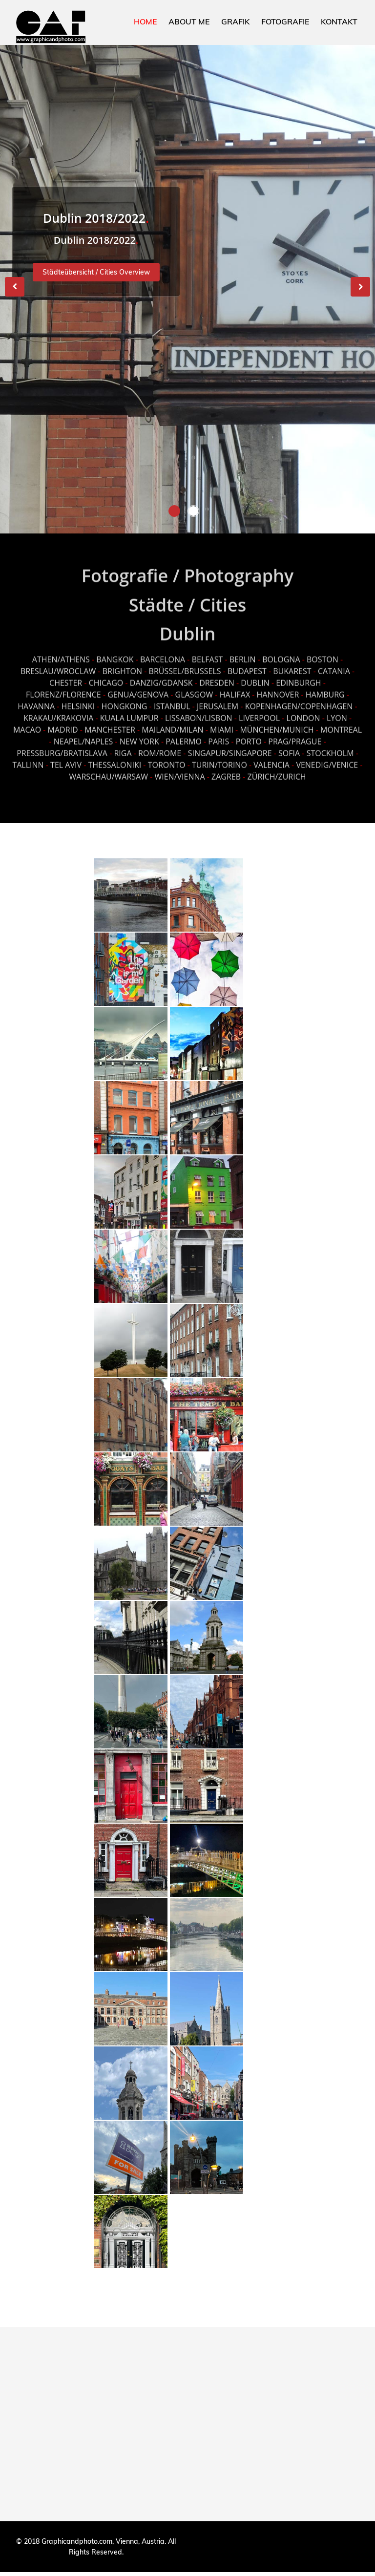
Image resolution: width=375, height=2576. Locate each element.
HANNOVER (278, 686)
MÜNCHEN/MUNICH (276, 721)
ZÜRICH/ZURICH (277, 768)
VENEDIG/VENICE (327, 756)
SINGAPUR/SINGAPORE (230, 745)
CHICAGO (106, 674)
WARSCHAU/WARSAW (108, 768)
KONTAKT (339, 21)
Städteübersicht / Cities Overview (96, 278)
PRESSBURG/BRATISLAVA (62, 745)
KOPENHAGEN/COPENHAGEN (299, 698)
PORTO (249, 733)
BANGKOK (114, 651)
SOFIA (289, 745)
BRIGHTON (122, 663)
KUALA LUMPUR (129, 709)
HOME (145, 21)
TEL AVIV (66, 756)
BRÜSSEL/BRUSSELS (185, 663)
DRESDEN (216, 674)
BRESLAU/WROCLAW (58, 663)
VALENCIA (271, 756)
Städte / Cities (187, 597)
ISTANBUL (172, 698)
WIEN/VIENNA (179, 768)
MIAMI (221, 721)
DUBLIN (255, 674)
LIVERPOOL (259, 709)
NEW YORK (139, 733)
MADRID (63, 721)
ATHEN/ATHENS (61, 651)
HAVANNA (36, 698)
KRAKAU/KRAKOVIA (58, 709)
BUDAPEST (247, 663)
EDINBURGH (298, 674)
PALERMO (184, 733)
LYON (337, 709)
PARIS (218, 733)
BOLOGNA (281, 651)
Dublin (188, 626)
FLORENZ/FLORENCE (63, 686)
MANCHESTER (109, 721)
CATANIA (334, 663)
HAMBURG (325, 686)
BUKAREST (292, 663)
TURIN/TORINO (219, 756)
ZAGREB (226, 768)
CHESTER (65, 674)
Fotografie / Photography (187, 568)
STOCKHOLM (330, 745)
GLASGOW (194, 686)
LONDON (303, 709)
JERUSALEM (217, 698)
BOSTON (322, 651)
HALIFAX (235, 686)
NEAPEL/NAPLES (83, 733)
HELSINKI (79, 698)
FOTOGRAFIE (285, 21)
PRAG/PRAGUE (294, 733)
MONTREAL (341, 721)
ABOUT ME (188, 21)
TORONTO (167, 756)
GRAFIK (235, 21)
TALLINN (27, 756)
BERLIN (242, 651)
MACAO (27, 721)
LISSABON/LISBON (198, 709)
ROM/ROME (159, 745)
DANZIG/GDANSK (161, 674)
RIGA (122, 745)
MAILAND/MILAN (172, 721)
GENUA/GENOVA (137, 686)
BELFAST (207, 651)
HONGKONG (124, 698)
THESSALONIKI (114, 756)
